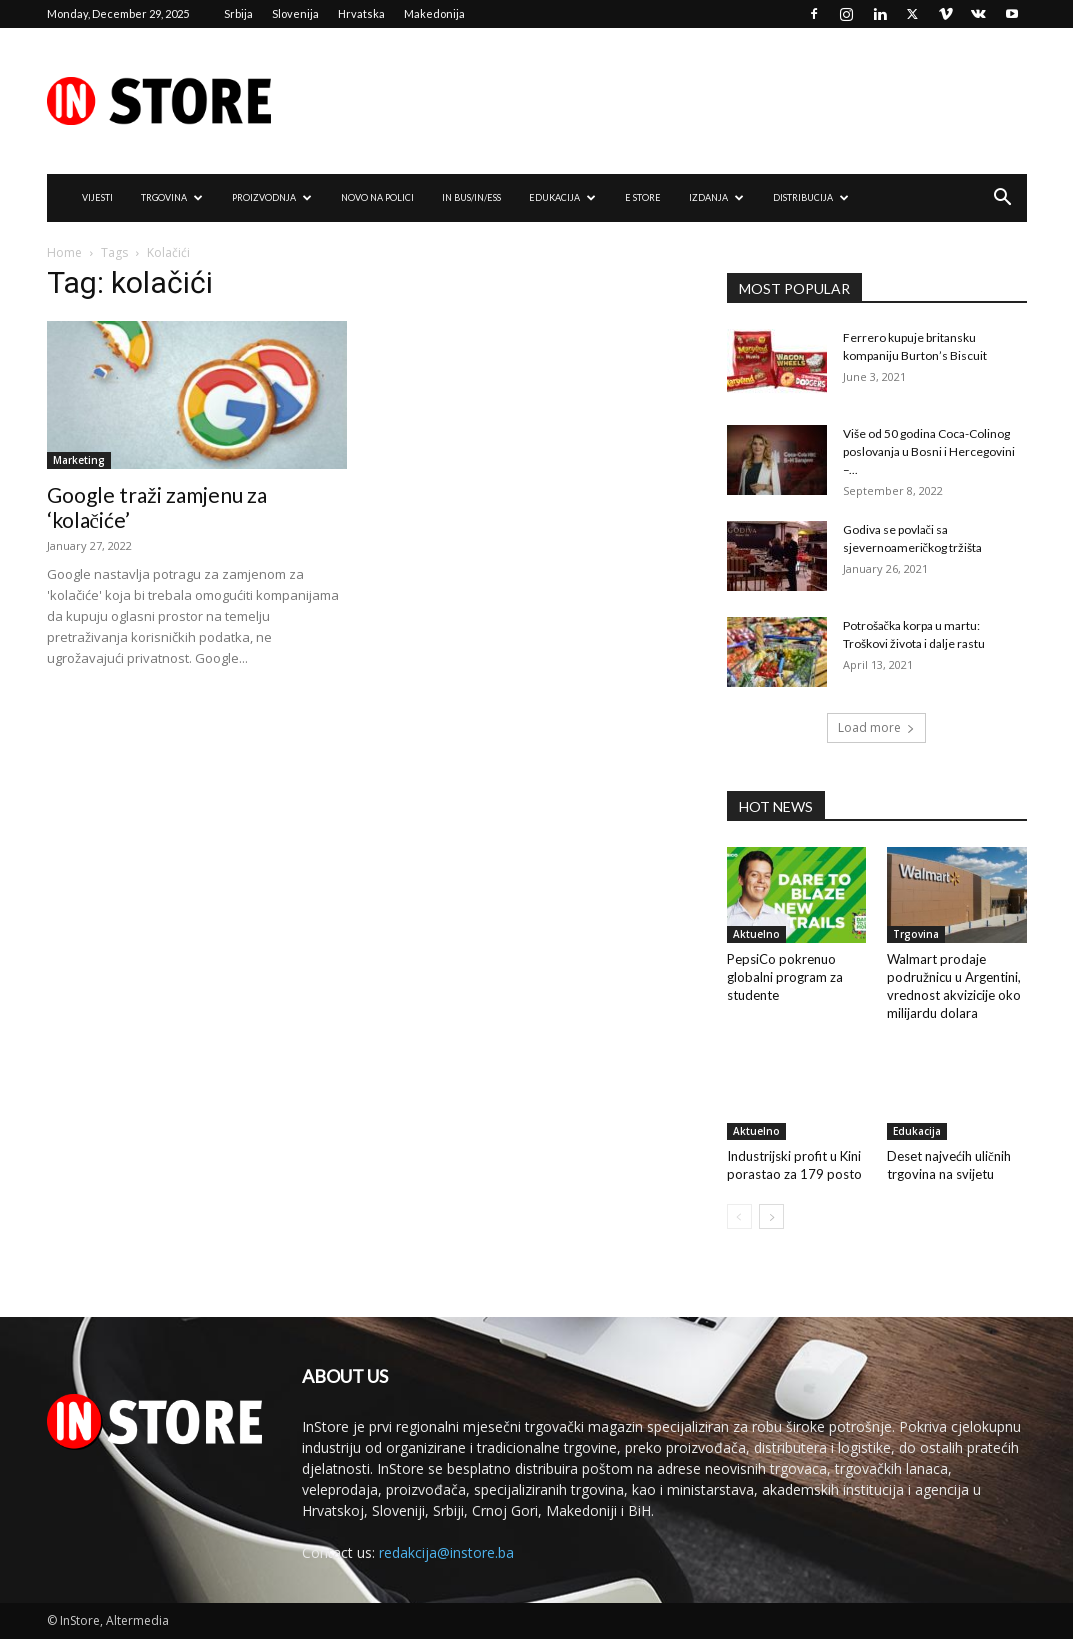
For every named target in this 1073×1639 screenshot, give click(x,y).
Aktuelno (756, 934)
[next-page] (771, 1216)
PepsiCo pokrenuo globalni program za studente (785, 977)
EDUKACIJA (562, 197)
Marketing (79, 460)
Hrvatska (361, 13)
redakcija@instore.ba (446, 1552)
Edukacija (917, 1131)
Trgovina (916, 934)
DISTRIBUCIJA (811, 197)
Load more (876, 727)
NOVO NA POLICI (377, 197)
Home (64, 252)
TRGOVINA (172, 197)
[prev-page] (739, 1216)
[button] (1003, 199)
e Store (643, 197)
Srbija (238, 13)
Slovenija (295, 13)
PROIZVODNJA (272, 197)
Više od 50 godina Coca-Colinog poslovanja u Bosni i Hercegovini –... (929, 451)
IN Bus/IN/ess (471, 197)
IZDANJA (716, 197)
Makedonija (434, 13)
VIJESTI (97, 197)
